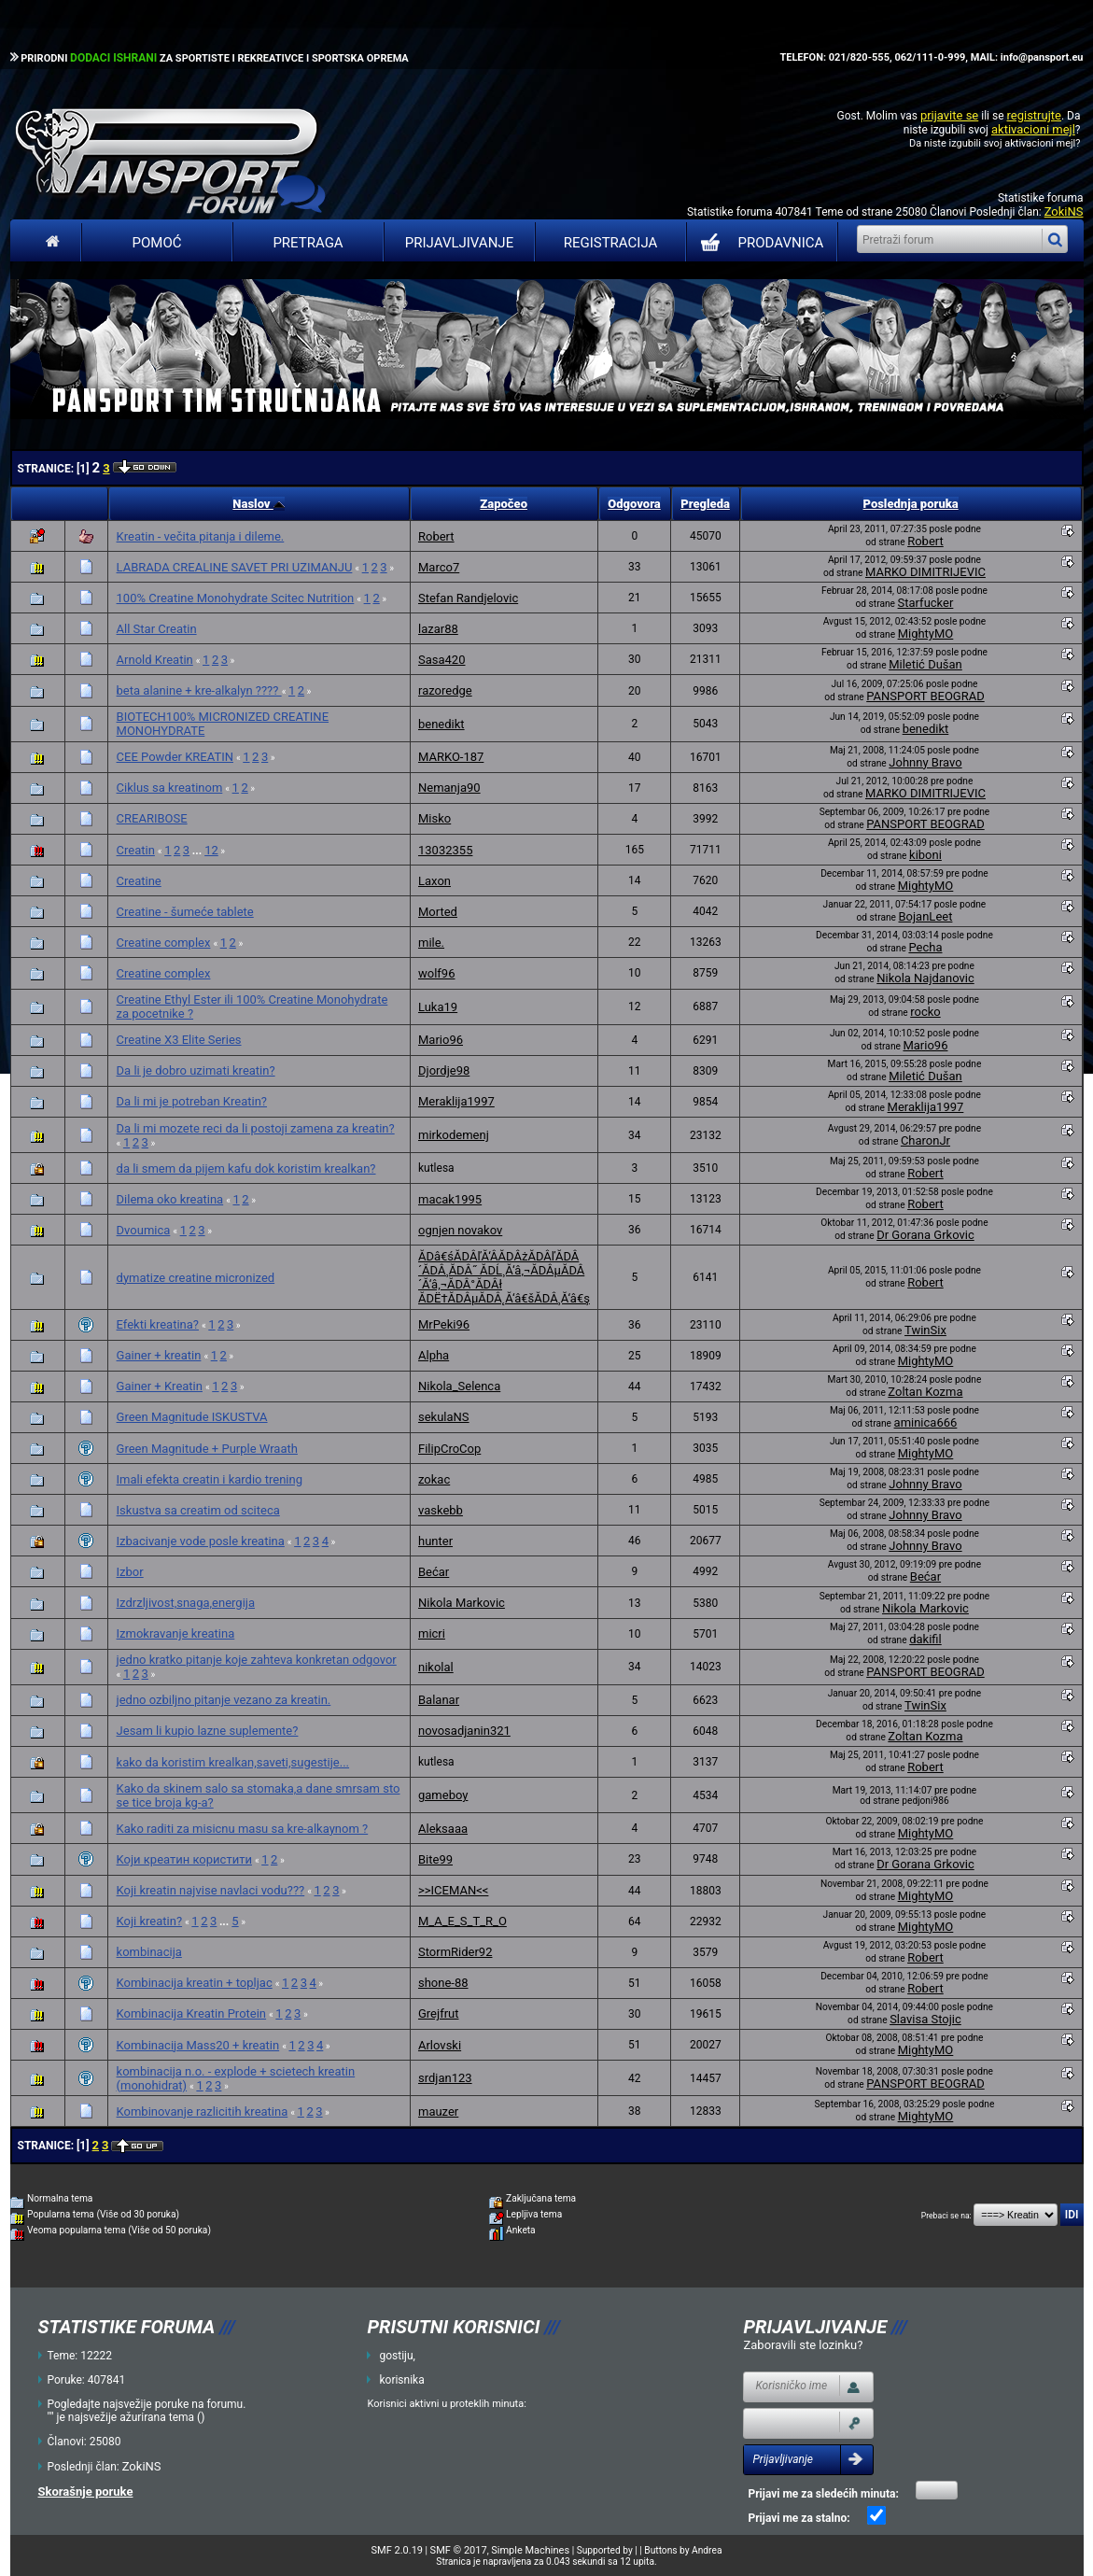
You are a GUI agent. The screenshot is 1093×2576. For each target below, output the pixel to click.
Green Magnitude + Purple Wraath (207, 1449)
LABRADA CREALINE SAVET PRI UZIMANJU (235, 567)
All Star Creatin (157, 629)
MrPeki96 (443, 1324)
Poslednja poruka (911, 504)
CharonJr (925, 1140)
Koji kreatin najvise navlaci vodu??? (211, 1890)
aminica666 (926, 1422)
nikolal (436, 1667)
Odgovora (634, 504)
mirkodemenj (453, 1135)
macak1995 (450, 1199)
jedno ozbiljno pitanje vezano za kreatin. (224, 1700)
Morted (437, 912)
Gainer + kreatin (159, 1355)
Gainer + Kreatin (160, 1386)
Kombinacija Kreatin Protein (192, 2013)
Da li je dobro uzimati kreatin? (196, 1070)
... (198, 850)
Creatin (136, 850)
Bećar (433, 1572)
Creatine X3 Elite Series (179, 1040)
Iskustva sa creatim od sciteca (198, 1510)
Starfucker (926, 603)
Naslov (258, 504)
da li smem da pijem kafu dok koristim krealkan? (246, 1168)
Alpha (433, 1355)
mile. (431, 943)
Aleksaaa (443, 1829)
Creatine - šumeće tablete (185, 912)
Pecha (925, 947)
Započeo (503, 504)
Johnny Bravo (925, 762)
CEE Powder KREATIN (175, 757)
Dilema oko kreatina (170, 1199)
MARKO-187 (450, 757)
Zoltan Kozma (925, 1392)
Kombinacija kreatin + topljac (195, 1983)
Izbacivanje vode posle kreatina (201, 1541)
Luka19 (437, 1007)
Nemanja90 (449, 788)
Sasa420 (442, 660)
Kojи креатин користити (184, 1859)
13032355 (445, 850)
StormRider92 (455, 1952)
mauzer (438, 2111)
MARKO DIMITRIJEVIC (925, 572)
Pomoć (157, 242)
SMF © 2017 (458, 2550)
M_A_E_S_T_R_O (462, 1921)
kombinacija (149, 1952)
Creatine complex (164, 943)
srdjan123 (445, 2078)
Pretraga (308, 242)
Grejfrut (438, 2013)
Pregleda (705, 504)
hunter (435, 1541)
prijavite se (949, 115)
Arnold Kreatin (155, 660)
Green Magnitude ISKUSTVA (192, 1417)
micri (431, 1633)
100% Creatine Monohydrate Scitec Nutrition (236, 598)
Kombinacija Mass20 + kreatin (198, 2045)
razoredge (445, 690)
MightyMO (926, 633)
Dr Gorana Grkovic (925, 1235)
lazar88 (438, 629)
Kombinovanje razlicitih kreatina (202, 2111)
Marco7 (438, 567)
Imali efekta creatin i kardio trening (209, 1479)
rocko (925, 1012)
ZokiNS (1064, 211)
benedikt (441, 724)
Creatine (139, 881)
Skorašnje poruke (85, 2492)
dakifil (925, 1639)
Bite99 (435, 1859)
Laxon (434, 881)
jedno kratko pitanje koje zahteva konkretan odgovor (257, 1660)
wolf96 (436, 973)
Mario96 (440, 1040)
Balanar (438, 1700)
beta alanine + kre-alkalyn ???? (199, 690)
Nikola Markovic (461, 1603)
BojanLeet (926, 916)
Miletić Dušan (925, 664)
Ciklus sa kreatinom (170, 788)
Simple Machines (530, 2550)
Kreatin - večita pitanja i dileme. (201, 536)
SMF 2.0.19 (397, 2550)
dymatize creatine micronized (196, 1278)
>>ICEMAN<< (453, 1890)
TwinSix (925, 1330)
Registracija (611, 242)
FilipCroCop (449, 1449)
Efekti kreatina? (158, 1324)
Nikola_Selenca (459, 1386)
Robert (436, 536)
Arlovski (439, 2045)
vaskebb (440, 1510)
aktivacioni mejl (1033, 129)
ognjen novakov (460, 1230)
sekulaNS (443, 1417)
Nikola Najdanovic (925, 978)
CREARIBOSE (152, 818)
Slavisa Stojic (925, 2019)
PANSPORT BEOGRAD (925, 696)
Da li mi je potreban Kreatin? (192, 1101)
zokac (434, 1479)
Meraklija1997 (456, 1101)
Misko (434, 818)
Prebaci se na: (946, 2215)
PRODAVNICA (758, 243)
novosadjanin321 (464, 1731)
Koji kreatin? (149, 1921)
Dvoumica (144, 1230)
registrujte (1034, 115)
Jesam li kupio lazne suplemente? (208, 1731)
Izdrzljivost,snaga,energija (186, 1603)
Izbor (130, 1572)
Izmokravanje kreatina (176, 1633)
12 (211, 850)
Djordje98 (443, 1070)
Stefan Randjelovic (468, 598)
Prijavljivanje (459, 242)
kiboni (925, 855)
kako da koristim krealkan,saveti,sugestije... (233, 1762)
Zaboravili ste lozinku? (802, 2345)
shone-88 (443, 1983)
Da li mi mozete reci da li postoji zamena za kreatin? (256, 1128)
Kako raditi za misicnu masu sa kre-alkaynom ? (243, 1829)
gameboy (443, 1795)
